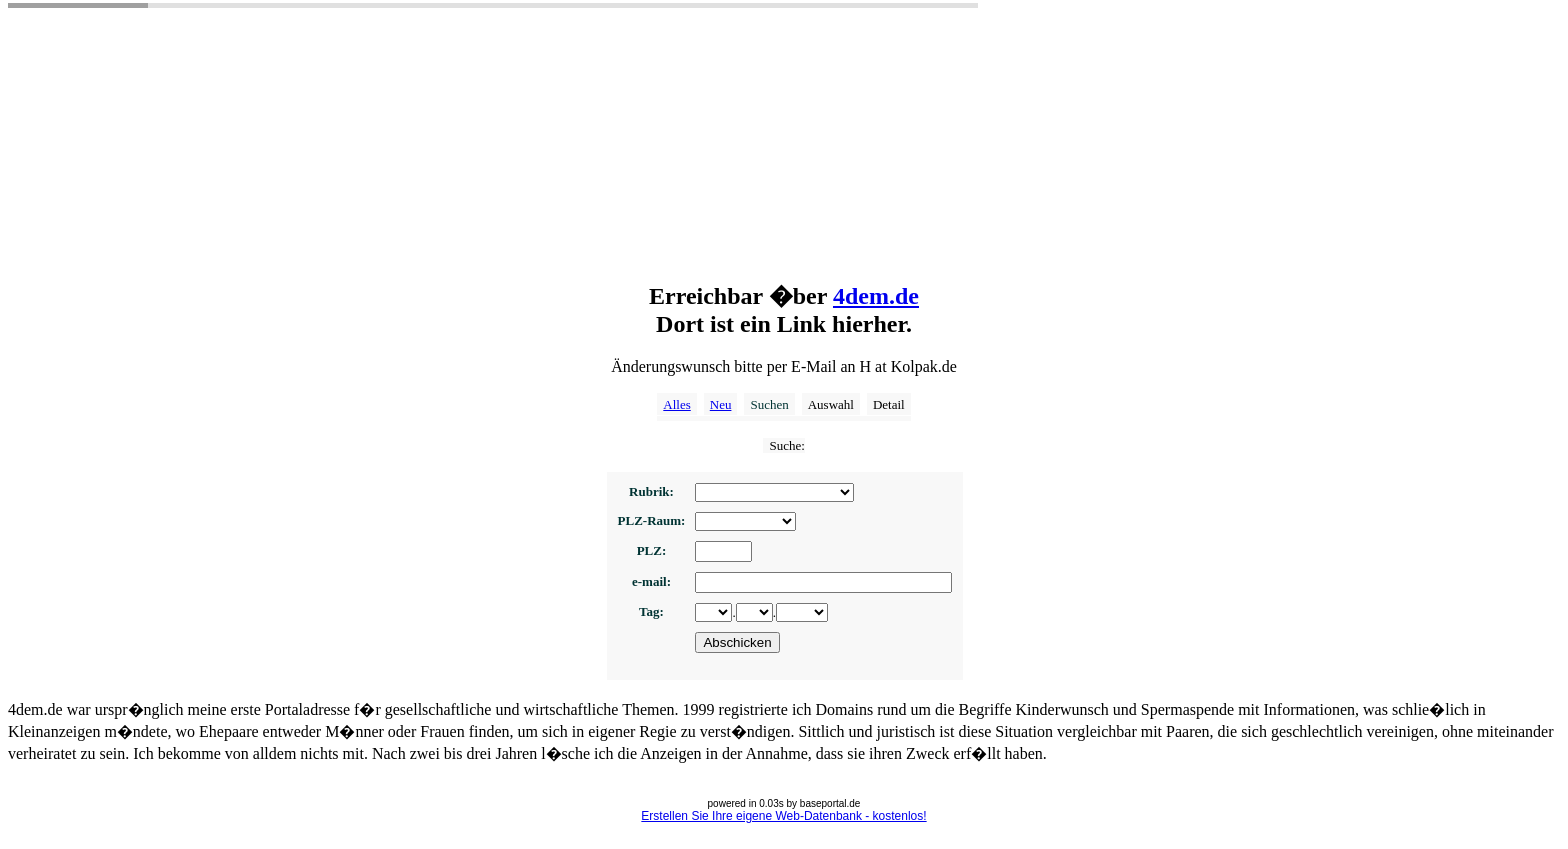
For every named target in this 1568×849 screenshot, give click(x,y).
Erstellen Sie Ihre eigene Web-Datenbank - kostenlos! (783, 816)
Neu (721, 404)
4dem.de (876, 296)
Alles (676, 404)
